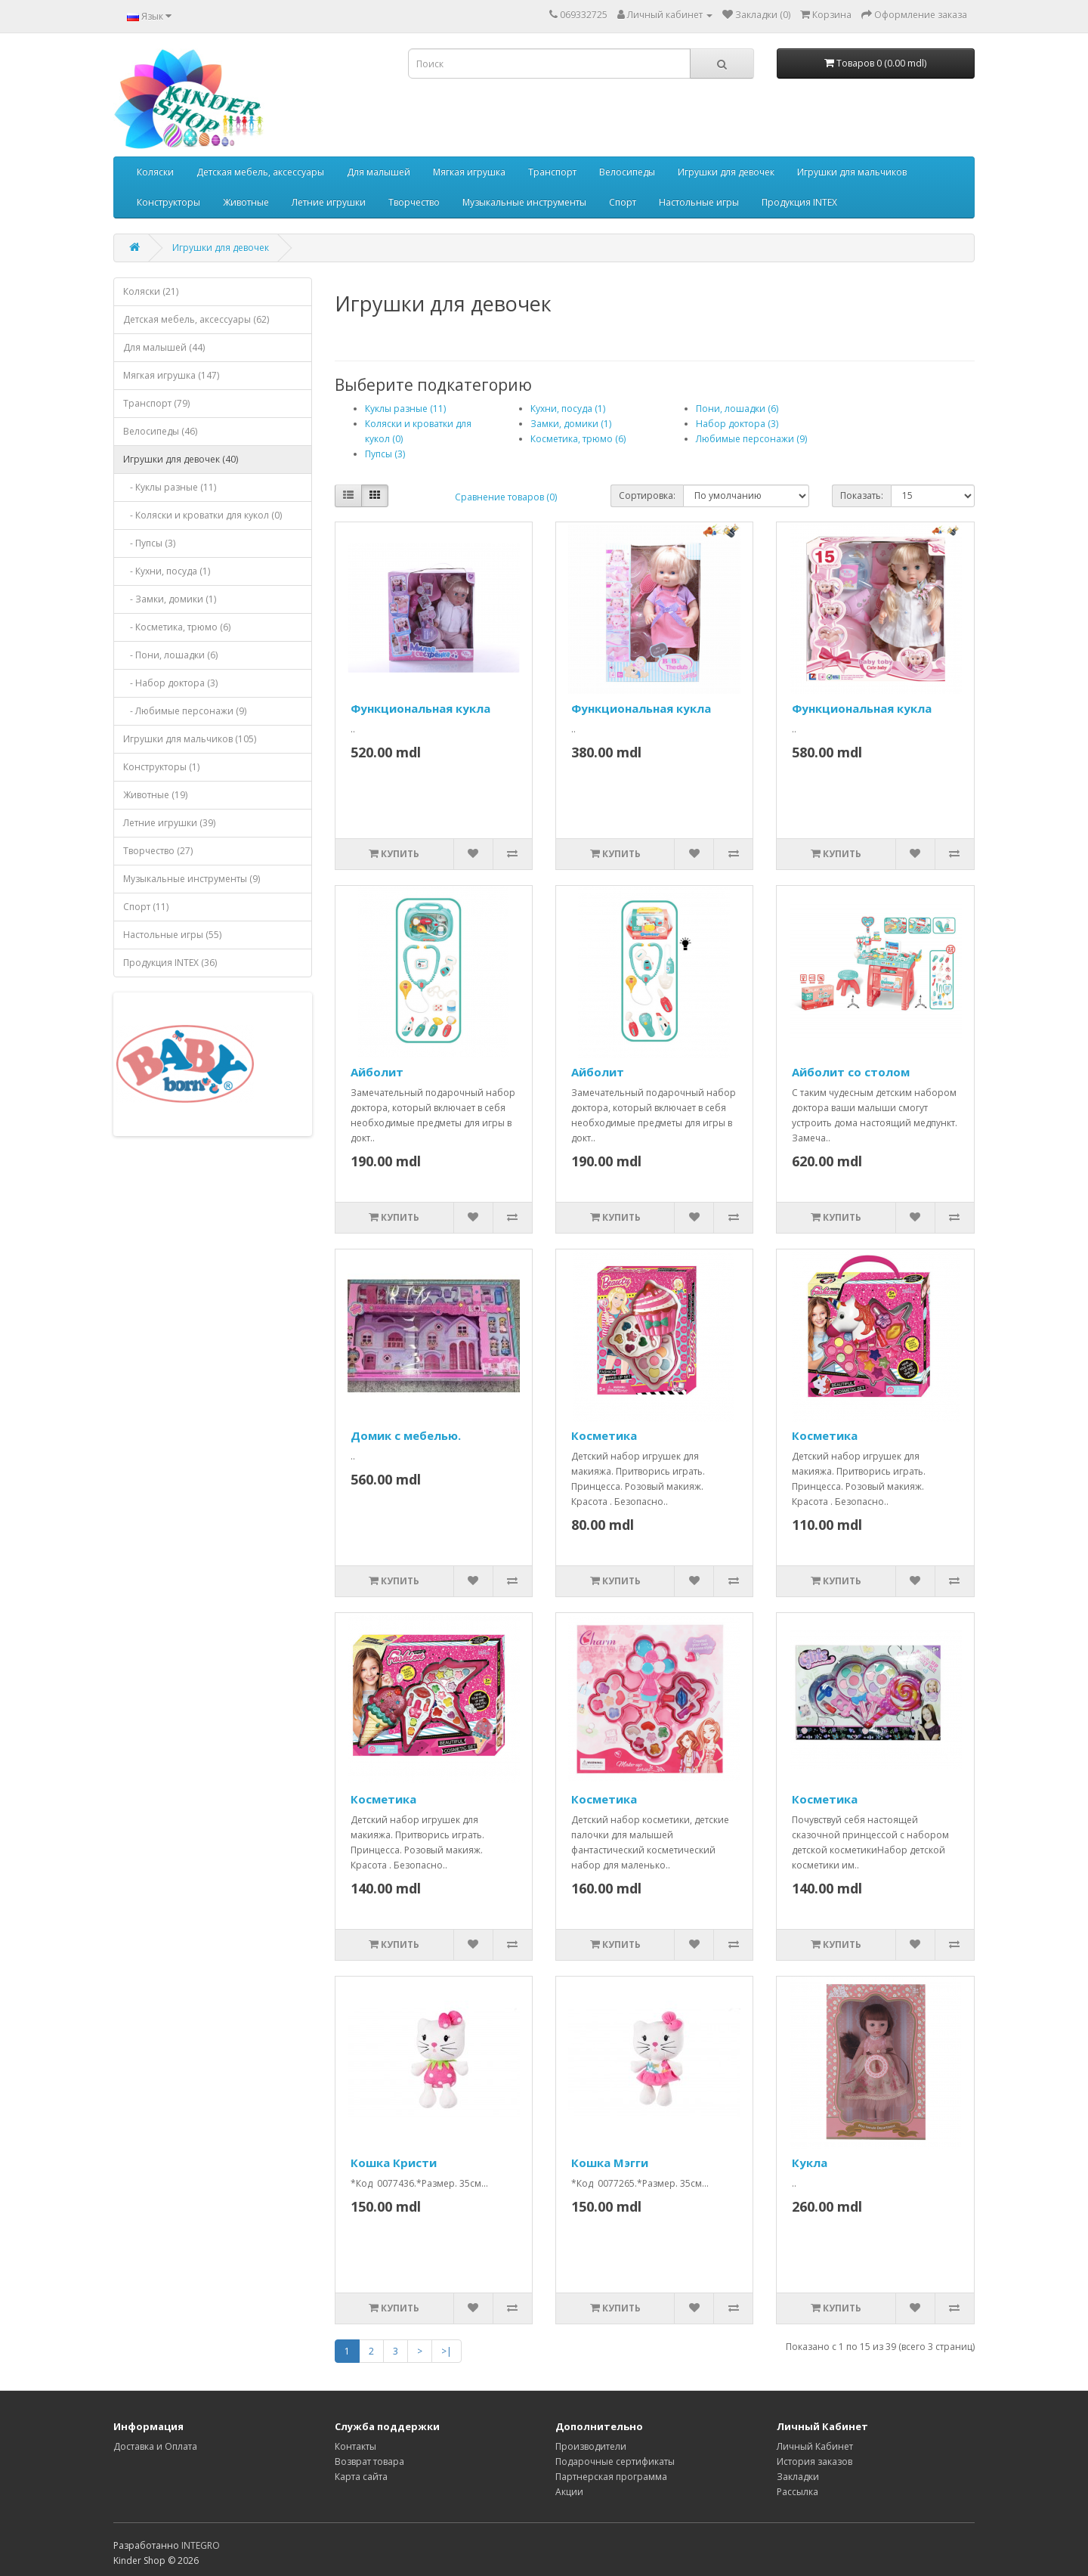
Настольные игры (699, 202)
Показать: (861, 495)
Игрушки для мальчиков (852, 172)
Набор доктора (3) (737, 423)
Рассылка (797, 2491)
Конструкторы (168, 202)
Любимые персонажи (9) (751, 438)
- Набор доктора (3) (170, 683)
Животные (246, 202)
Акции (569, 2491)
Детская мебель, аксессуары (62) (196, 319)
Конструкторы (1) (161, 766)
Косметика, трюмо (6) (578, 438)
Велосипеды (627, 172)
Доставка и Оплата (155, 2446)
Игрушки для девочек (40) (180, 459)
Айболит (377, 1071)
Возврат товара (369, 2461)
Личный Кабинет (815, 2446)
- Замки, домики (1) (169, 599)
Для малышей (378, 172)
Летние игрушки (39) (169, 822)
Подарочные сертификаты (615, 2461)
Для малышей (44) (164, 347)
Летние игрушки (329, 202)
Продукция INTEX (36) (170, 962)
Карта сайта (361, 2476)
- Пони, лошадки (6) (170, 655)
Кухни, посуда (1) (567, 408)
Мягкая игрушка (469, 172)
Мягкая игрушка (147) (171, 375)
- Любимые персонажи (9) (184, 710)
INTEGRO (200, 2545)
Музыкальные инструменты (524, 202)
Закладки (798, 2476)
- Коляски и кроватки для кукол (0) (202, 515)
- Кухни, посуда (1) (166, 571)
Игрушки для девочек (726, 172)
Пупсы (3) (385, 453)
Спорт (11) (145, 906)
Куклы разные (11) (405, 408)
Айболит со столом (851, 1071)
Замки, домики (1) (570, 423)
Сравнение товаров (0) (506, 497)
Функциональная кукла (420, 708)
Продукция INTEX (799, 202)
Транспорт (552, 172)
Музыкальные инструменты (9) (191, 878)
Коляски (155, 172)
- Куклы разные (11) (169, 487)
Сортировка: (647, 495)
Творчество (414, 202)
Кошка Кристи (394, 2162)
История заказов (814, 2461)
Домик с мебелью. (406, 1435)
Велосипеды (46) (160, 431)
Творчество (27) (158, 850)
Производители (590, 2446)
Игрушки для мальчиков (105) (189, 738)
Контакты (355, 2446)
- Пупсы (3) (149, 543)
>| (446, 2351)
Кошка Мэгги (609, 2162)
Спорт (622, 202)
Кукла (809, 2162)
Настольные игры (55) (172, 934)
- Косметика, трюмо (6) (176, 627)
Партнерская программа (611, 2476)
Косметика (604, 1435)
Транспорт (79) (156, 403)
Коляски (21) (150, 291)
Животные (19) (155, 794)
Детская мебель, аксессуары (260, 172)
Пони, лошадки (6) (737, 408)
